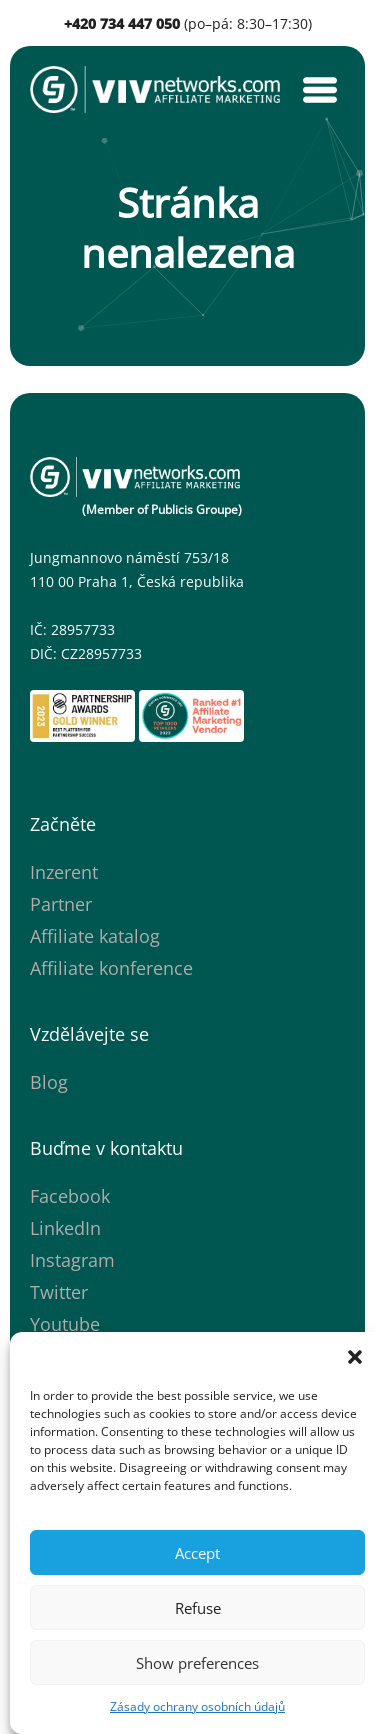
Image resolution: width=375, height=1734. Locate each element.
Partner (61, 904)
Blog (49, 1082)
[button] (355, 1357)
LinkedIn (65, 1228)
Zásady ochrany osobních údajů (197, 1706)
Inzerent (64, 872)
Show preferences (197, 1663)
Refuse (198, 1608)
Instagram (72, 1260)
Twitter (59, 1292)
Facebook (70, 1196)
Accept (197, 1553)
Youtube (65, 1324)
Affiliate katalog (95, 936)
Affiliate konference (111, 968)
